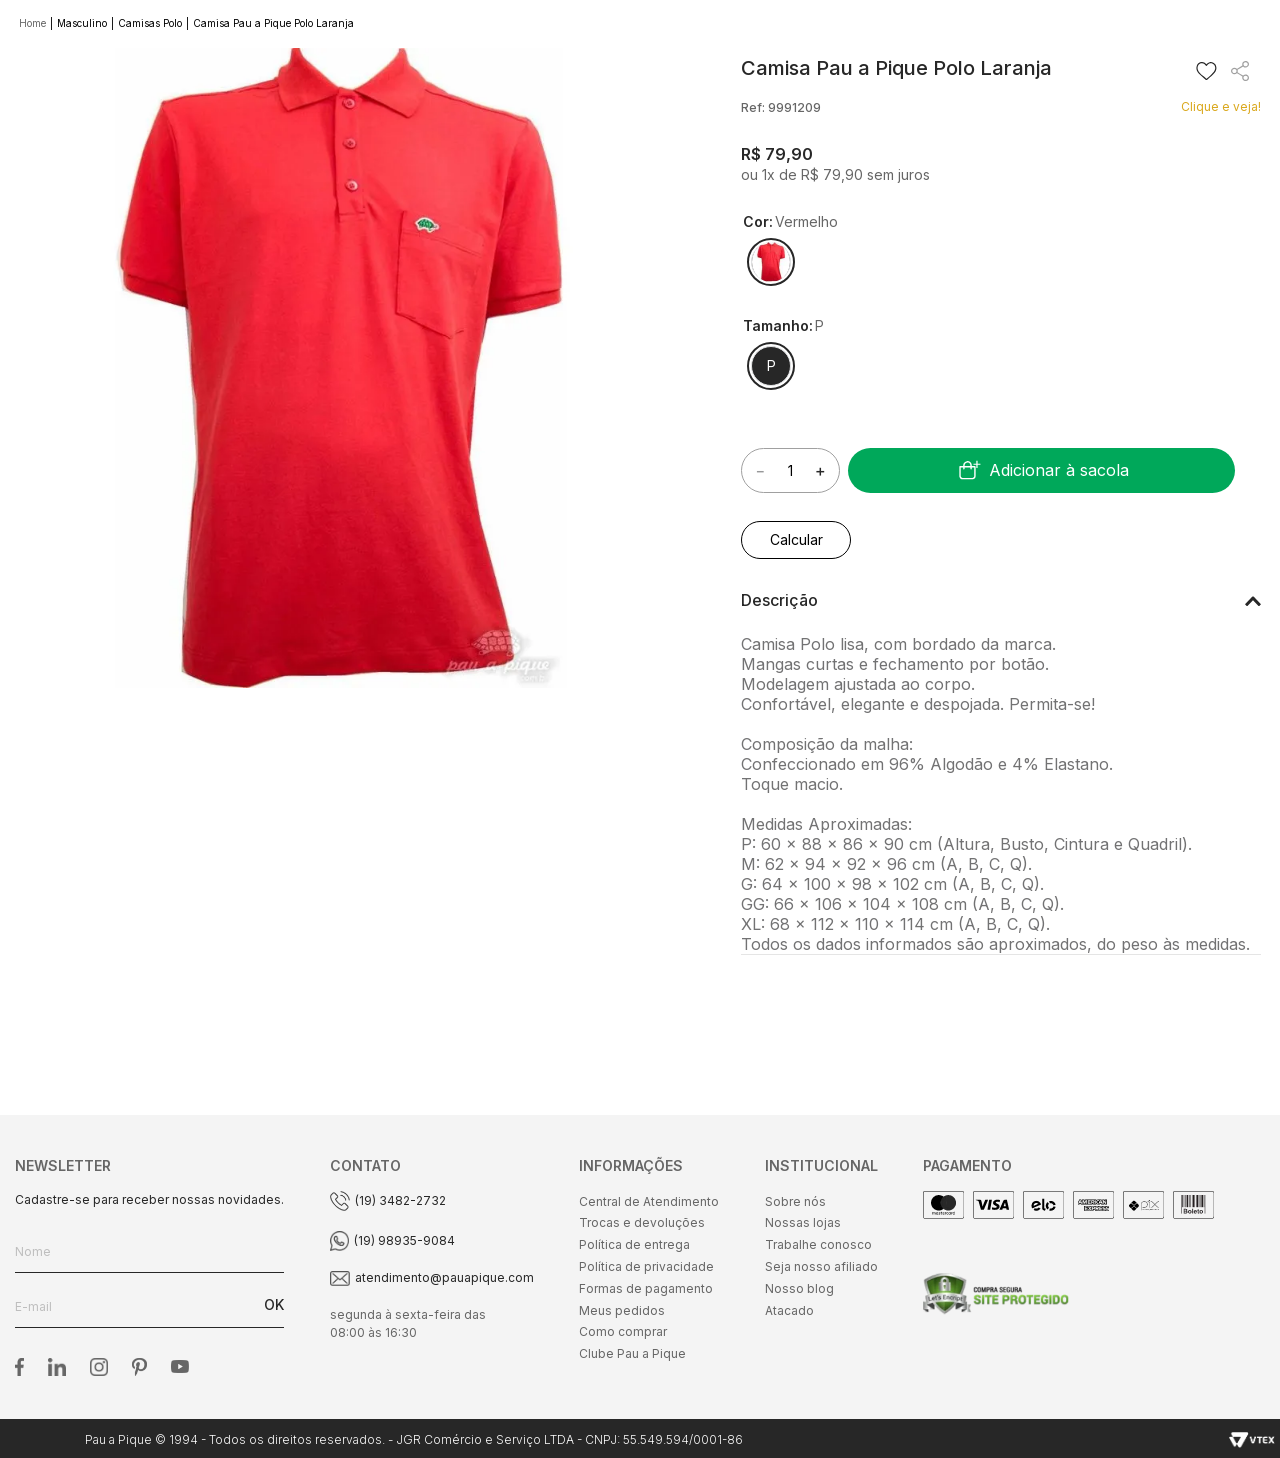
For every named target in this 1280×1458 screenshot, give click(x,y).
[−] (760, 471)
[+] (820, 471)
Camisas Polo (150, 23)
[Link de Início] (34, 24)
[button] (771, 262)
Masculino (82, 23)
